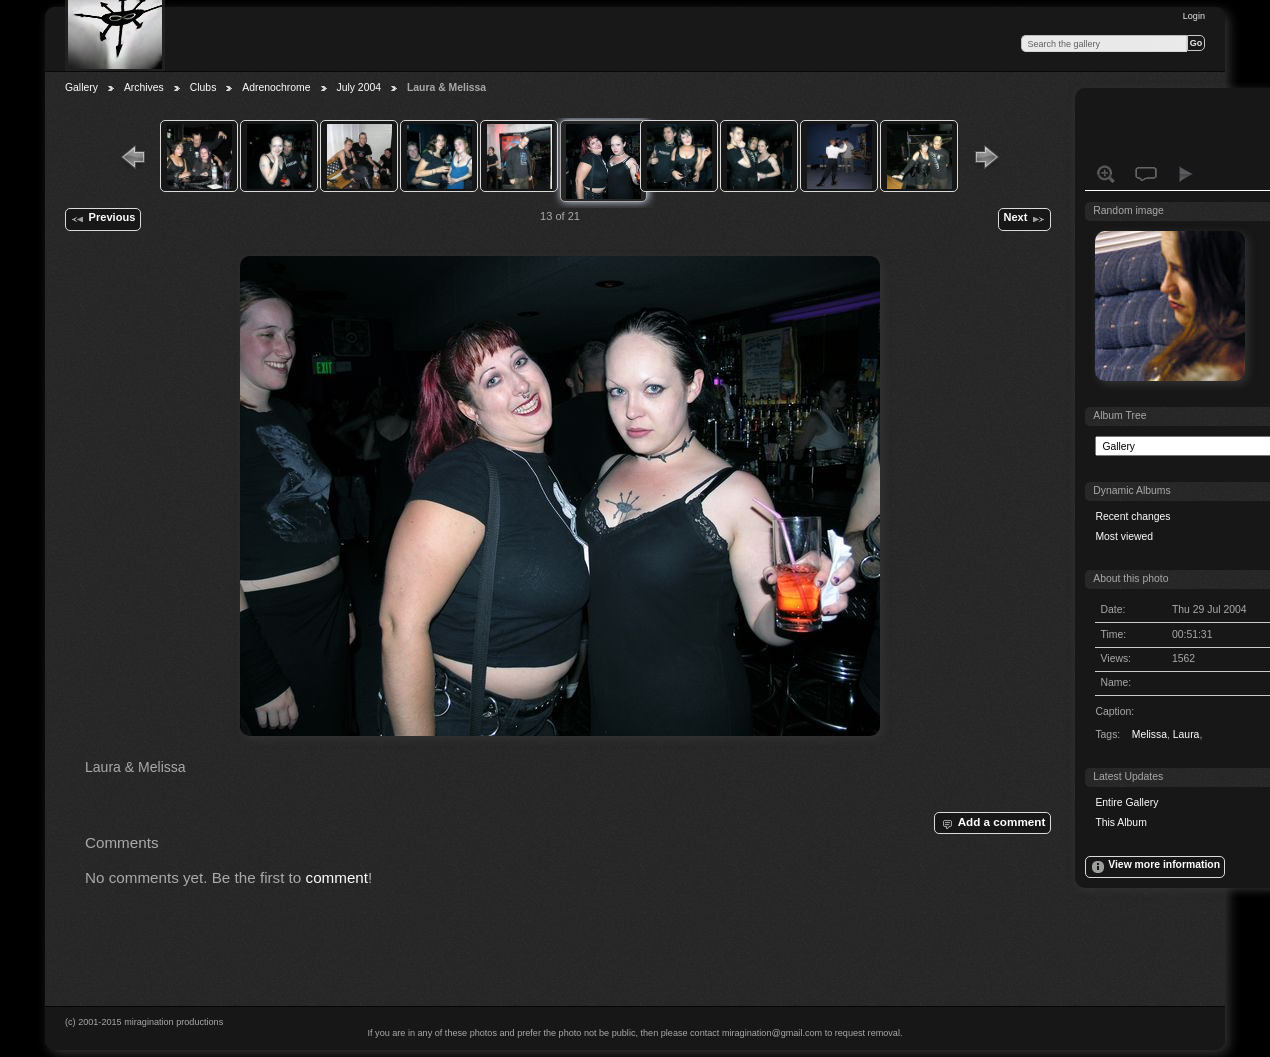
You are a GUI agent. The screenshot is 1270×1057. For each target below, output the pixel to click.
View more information (1155, 867)
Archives (144, 87)
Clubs (203, 87)
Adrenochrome (276, 87)
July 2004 (359, 87)
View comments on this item (1146, 174)
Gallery (81, 87)
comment (337, 877)
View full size (1106, 174)
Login (1194, 16)
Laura (1186, 734)
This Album (1120, 822)
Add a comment (992, 823)
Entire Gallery (1126, 802)
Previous (102, 219)
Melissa (1149, 734)
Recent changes (1132, 516)
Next (1024, 219)
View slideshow (1186, 174)
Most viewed (1124, 536)
